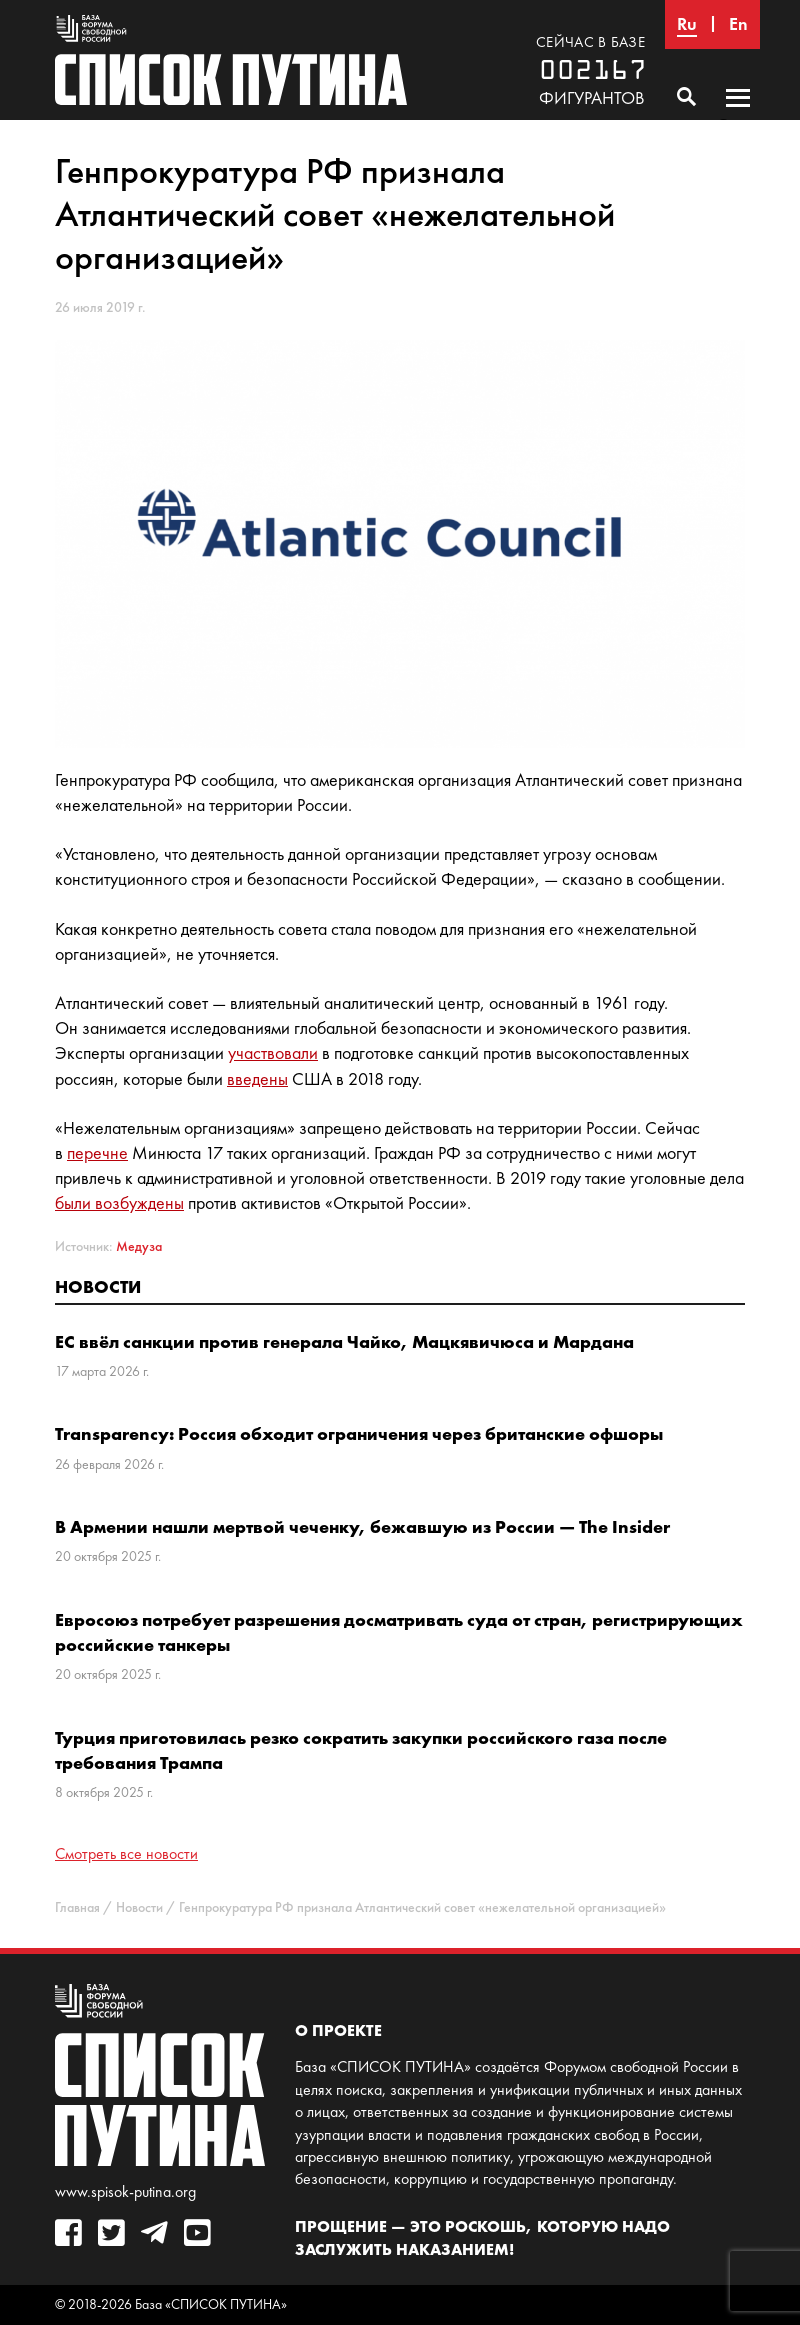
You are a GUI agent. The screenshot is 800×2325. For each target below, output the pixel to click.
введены (257, 1079)
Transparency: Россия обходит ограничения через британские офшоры (359, 1433)
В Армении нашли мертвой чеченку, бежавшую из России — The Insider (362, 1526)
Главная (77, 1907)
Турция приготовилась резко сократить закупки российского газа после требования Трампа (361, 1750)
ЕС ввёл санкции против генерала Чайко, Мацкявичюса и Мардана (344, 1341)
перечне (97, 1153)
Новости (98, 1286)
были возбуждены (119, 1203)
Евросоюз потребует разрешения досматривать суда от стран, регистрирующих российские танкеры (399, 1632)
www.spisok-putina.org (125, 2191)
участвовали (273, 1053)
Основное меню (738, 117)
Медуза (139, 1246)
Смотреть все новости (126, 1853)
